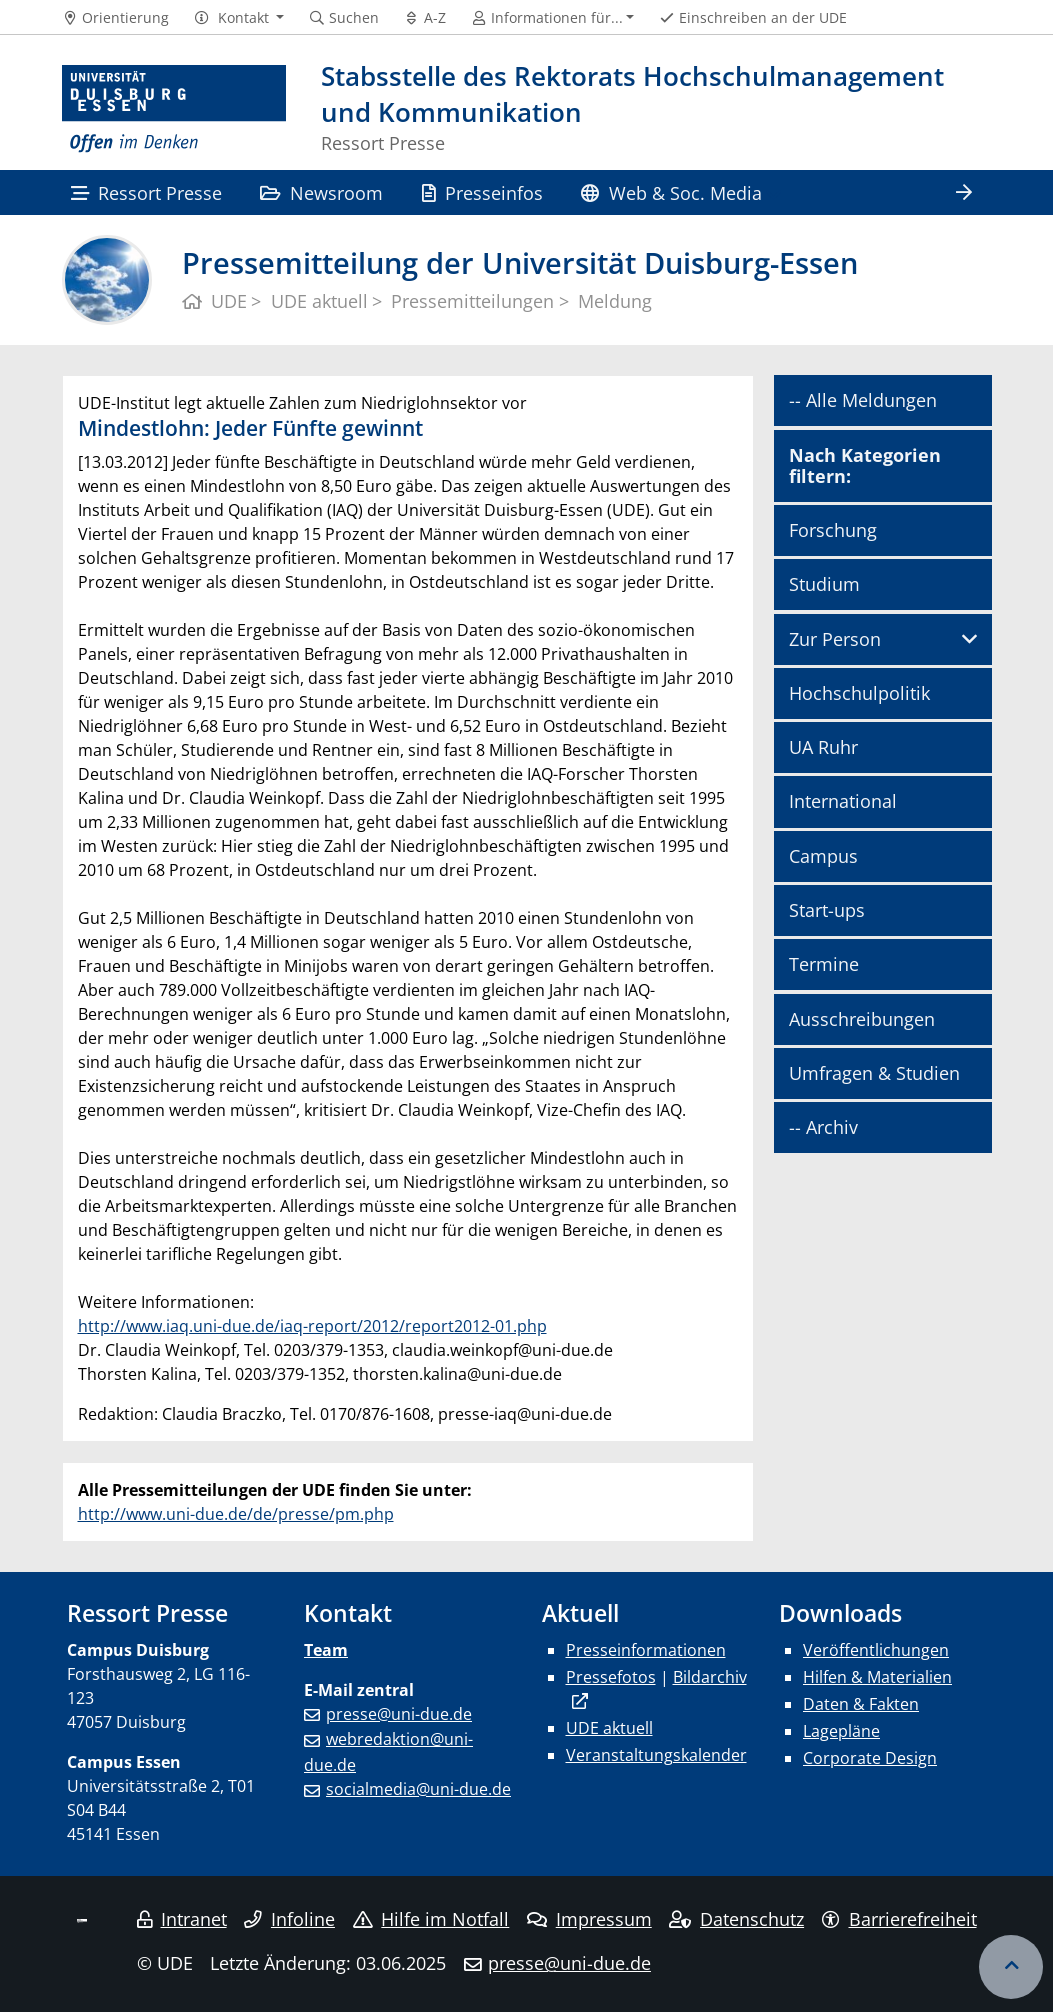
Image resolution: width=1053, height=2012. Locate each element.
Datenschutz (736, 1919)
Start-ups (827, 910)
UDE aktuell (609, 1728)
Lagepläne (841, 1731)
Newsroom (321, 192)
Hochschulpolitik (859, 693)
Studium (824, 584)
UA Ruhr (823, 747)
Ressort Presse (146, 192)
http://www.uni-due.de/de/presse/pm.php (236, 1514)
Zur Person (835, 639)
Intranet (182, 1919)
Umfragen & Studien (874, 1073)
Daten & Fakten (861, 1704)
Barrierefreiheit (899, 1919)
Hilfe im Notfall (431, 1919)
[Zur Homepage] (174, 110)
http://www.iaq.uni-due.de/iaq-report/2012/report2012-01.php (312, 1326)
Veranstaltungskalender (656, 1755)
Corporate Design (870, 1758)
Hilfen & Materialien (877, 1677)
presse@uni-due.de (399, 1714)
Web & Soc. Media (671, 192)
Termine (824, 964)
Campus (823, 856)
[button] (238, 18)
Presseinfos (482, 192)
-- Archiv (823, 1127)
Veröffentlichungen (876, 1650)
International (843, 801)
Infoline (289, 1919)
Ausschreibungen (862, 1019)
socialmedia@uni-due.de (418, 1789)
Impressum (589, 1919)
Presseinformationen (646, 1650)
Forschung (833, 530)
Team (326, 1650)
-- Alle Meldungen (863, 400)
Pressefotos (611, 1677)
